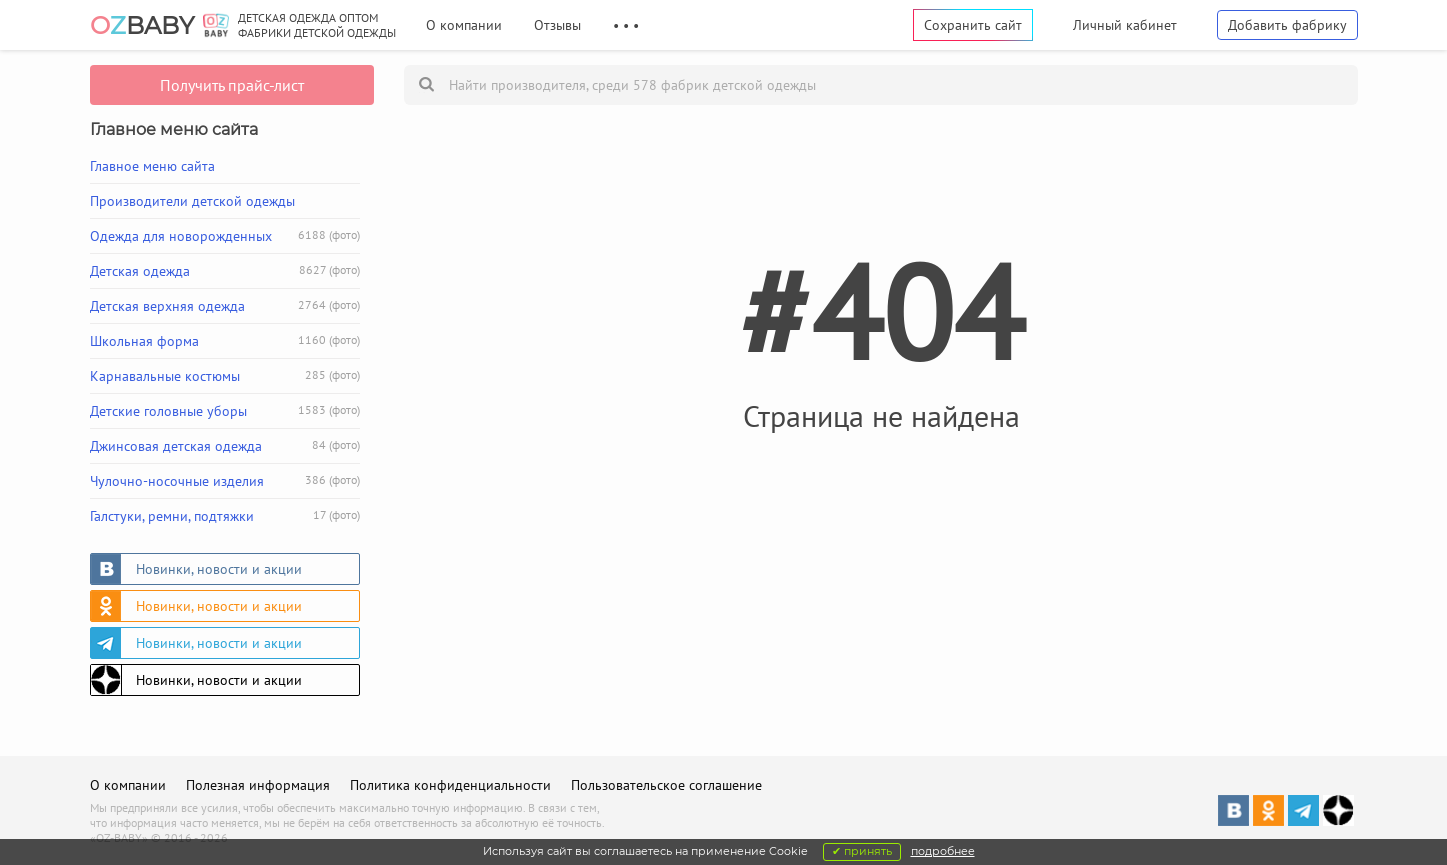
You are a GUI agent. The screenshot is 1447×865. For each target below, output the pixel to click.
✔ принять (862, 851)
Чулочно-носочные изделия (225, 481)
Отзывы (557, 25)
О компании (464, 25)
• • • (626, 25)
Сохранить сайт (973, 25)
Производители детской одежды (192, 201)
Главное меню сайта (152, 166)
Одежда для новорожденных (225, 236)
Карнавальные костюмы (225, 376)
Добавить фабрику (1287, 25)
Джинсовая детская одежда (225, 446)
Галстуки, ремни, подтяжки (225, 516)
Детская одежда (225, 271)
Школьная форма (225, 341)
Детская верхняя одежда (225, 306)
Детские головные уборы (225, 411)
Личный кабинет (1125, 25)
